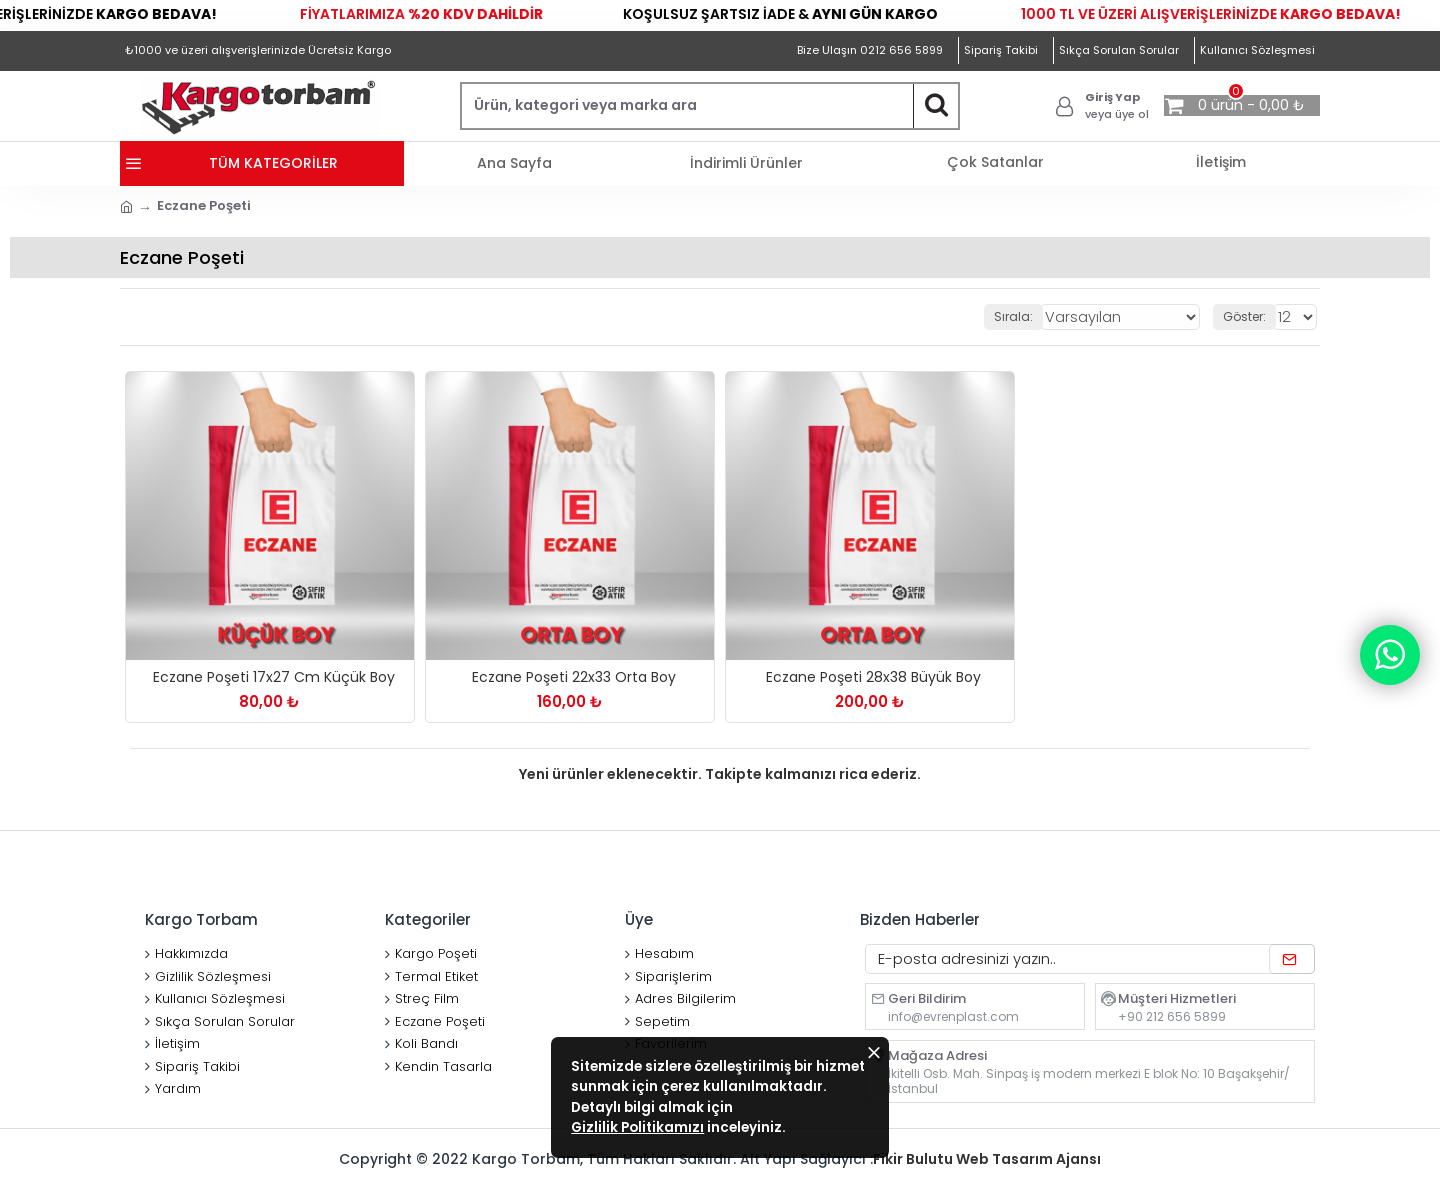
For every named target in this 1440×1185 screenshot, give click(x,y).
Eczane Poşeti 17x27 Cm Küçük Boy (274, 677)
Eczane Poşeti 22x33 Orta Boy (574, 677)
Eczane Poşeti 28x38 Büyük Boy (873, 677)
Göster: (1247, 316)
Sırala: (1037, 316)
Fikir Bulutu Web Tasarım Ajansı (987, 1159)
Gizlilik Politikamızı (736, 1113)
